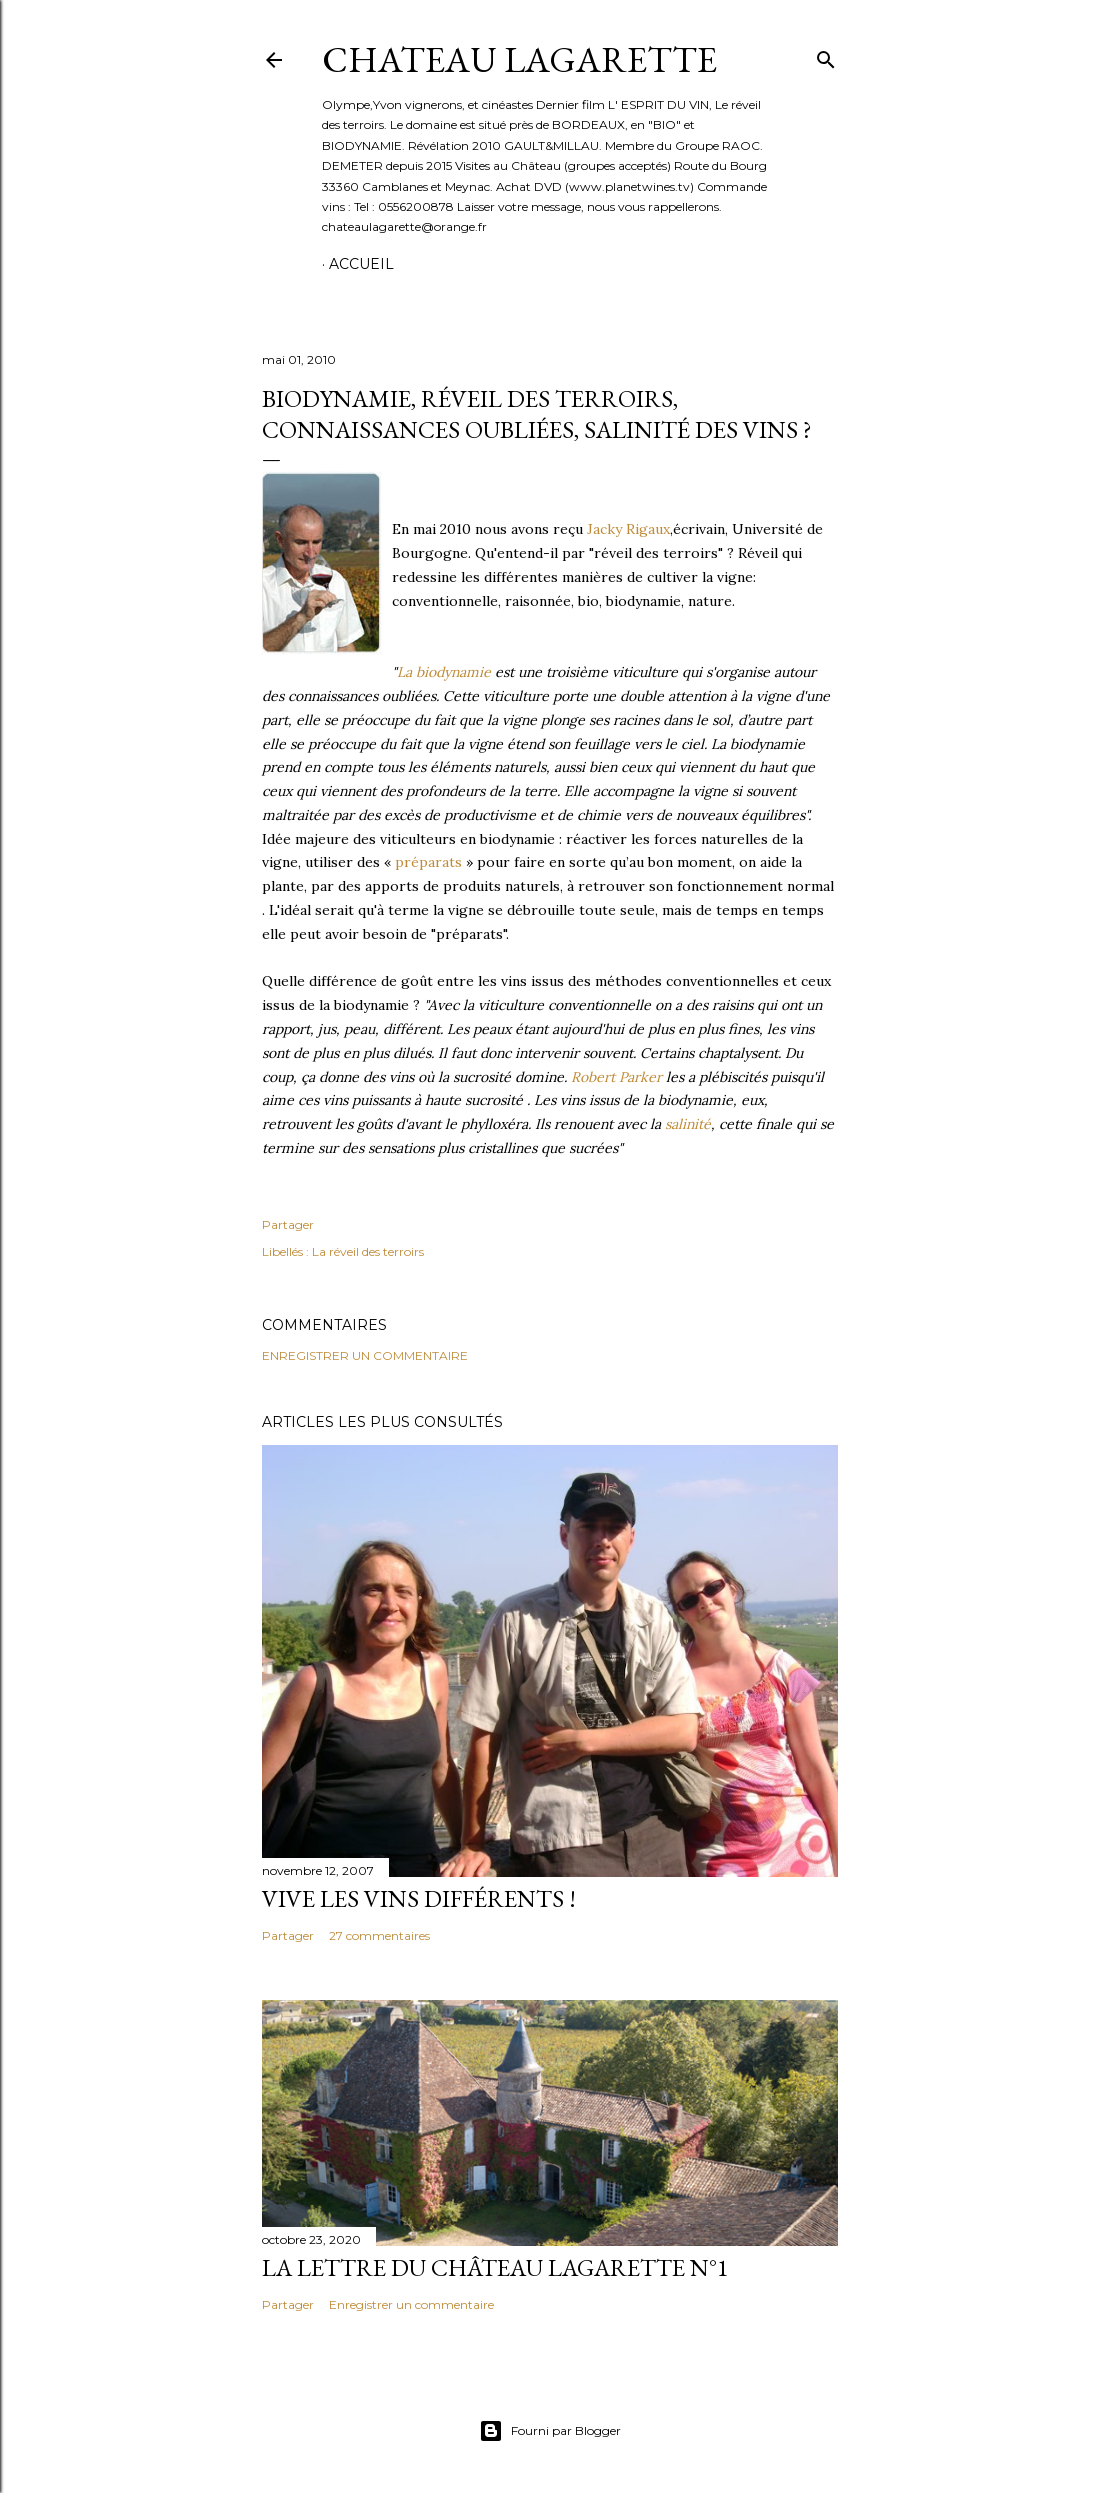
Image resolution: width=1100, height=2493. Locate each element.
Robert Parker (616, 1077)
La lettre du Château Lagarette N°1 (495, 2267)
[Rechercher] (826, 55)
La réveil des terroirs (368, 1251)
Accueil (361, 264)
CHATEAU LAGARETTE (519, 59)
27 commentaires (379, 1935)
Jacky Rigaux (628, 529)
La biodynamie (444, 672)
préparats (428, 862)
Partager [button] (288, 1224)
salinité (688, 1124)
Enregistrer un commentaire (365, 1355)
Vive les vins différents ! (419, 1898)
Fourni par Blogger (550, 2431)
